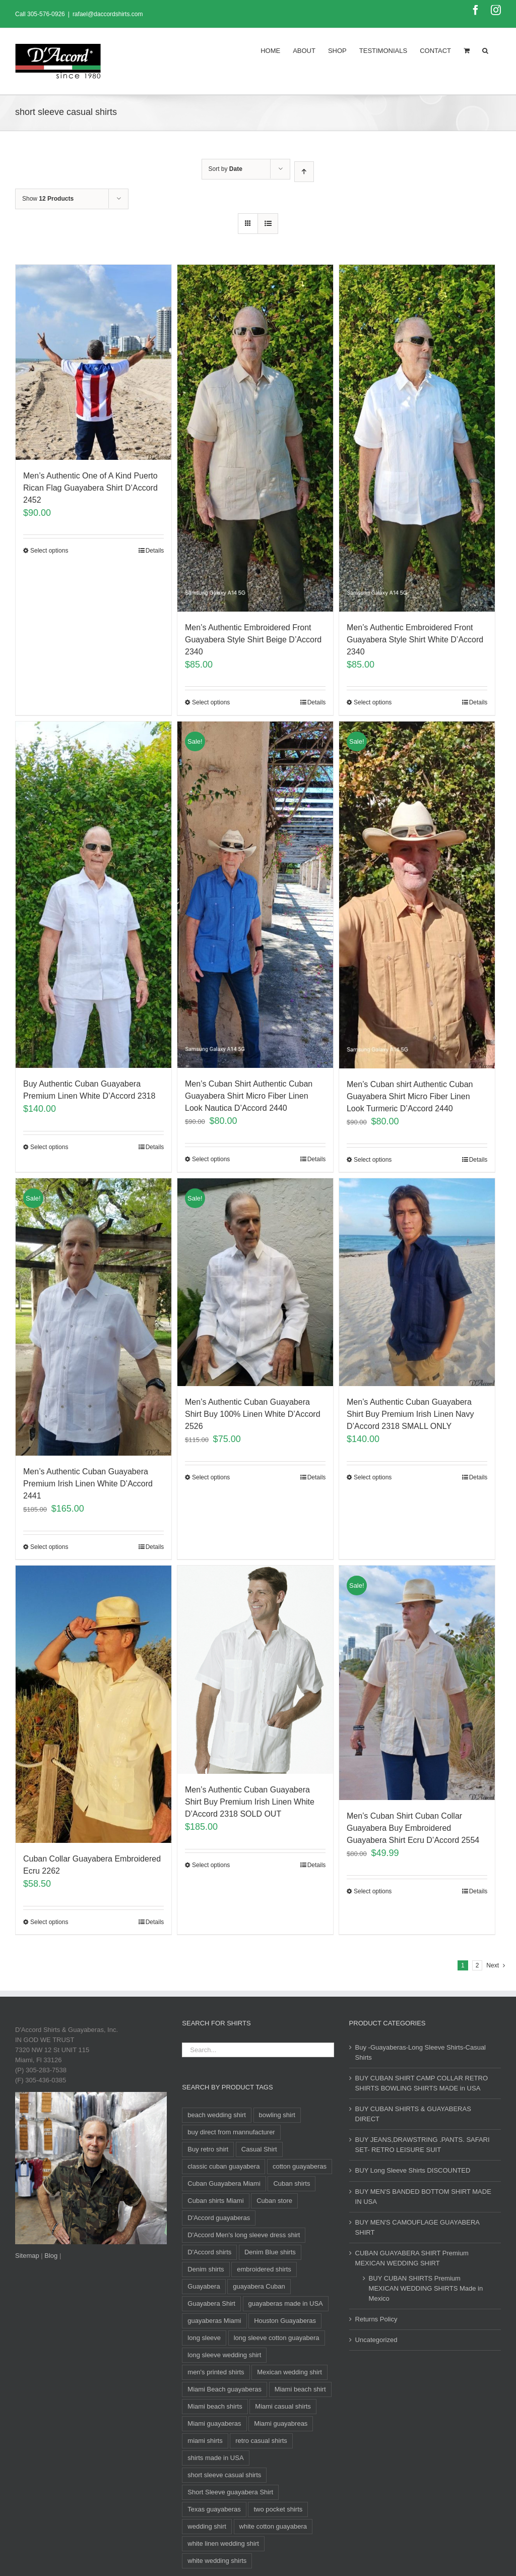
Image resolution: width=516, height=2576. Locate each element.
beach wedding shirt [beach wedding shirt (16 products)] (216, 2115)
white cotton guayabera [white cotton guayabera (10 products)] (273, 2526)
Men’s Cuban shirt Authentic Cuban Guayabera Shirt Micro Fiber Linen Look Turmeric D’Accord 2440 (410, 1096)
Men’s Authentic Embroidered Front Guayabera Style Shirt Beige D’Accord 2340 (253, 639)
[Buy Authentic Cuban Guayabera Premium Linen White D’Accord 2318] (93, 895)
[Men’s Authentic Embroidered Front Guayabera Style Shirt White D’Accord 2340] (417, 438)
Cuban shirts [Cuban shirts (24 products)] (291, 2183)
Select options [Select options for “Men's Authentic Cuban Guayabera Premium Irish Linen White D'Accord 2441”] (49, 1546)
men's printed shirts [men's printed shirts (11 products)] (215, 2372)
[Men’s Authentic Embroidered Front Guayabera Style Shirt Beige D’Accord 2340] (255, 438)
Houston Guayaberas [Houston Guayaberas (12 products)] (285, 2320)
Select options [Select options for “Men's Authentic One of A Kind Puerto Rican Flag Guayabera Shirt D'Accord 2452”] (49, 550)
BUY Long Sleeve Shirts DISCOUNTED (413, 2170)
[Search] (485, 50)
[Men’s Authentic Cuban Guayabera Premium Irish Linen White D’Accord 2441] (93, 1317)
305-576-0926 (46, 14)
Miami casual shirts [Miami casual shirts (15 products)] (283, 2406)
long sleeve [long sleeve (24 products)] (204, 2338)
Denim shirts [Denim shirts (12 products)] (205, 2269)
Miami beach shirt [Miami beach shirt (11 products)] (300, 2389)
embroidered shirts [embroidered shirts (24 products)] (264, 2269)
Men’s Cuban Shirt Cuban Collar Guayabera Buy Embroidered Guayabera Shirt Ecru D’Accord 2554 (413, 1828)
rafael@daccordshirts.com (108, 14)
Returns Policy (376, 2319)
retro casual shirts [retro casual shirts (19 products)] (261, 2440)
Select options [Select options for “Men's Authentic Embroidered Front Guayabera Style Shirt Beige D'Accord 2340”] (211, 702)
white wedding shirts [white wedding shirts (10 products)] (216, 2560)
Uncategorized (376, 2340)
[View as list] (268, 223)
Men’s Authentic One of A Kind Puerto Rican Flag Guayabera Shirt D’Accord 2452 (90, 487)
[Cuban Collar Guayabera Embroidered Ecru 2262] (93, 1704)
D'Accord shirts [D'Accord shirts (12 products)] (209, 2252)
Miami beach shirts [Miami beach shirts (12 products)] (214, 2406)
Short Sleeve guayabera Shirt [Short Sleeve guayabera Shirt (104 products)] (230, 2492)
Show (48, 198)
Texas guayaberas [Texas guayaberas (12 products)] (214, 2509)
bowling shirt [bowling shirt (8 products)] (277, 2115)
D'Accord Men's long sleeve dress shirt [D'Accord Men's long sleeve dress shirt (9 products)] (243, 2235)
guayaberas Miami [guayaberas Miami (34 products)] (214, 2320)
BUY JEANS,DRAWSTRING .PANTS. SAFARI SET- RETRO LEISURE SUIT (422, 2144)
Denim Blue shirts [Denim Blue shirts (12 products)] (270, 2252)
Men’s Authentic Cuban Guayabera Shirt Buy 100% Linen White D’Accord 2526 (252, 1414)
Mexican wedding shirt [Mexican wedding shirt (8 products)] (289, 2372)
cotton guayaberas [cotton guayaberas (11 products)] (300, 2166)
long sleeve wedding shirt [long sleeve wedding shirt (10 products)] (224, 2355)
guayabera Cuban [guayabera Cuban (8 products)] (259, 2286)
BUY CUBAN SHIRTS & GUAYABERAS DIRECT (413, 2114)
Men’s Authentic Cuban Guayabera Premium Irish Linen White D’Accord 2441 (88, 1483)
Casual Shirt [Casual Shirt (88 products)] (259, 2149)
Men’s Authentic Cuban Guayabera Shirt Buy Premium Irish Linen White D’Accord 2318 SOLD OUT (249, 1801)
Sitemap (27, 2255)
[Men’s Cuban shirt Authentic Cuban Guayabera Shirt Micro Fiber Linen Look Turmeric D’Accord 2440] (417, 895)
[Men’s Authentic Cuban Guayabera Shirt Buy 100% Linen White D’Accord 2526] (255, 1282)
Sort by (225, 168)
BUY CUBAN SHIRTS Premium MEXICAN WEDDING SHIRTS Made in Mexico (426, 2288)
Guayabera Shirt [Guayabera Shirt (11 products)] (211, 2303)
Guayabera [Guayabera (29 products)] (203, 2286)
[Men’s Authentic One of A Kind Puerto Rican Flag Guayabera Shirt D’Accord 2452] (93, 362)
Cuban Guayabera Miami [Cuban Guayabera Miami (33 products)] (224, 2183)
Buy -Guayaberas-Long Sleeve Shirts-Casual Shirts (420, 2052)
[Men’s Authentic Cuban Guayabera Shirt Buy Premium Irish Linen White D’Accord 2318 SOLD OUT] (255, 1670)
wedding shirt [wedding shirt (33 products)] (206, 2526)
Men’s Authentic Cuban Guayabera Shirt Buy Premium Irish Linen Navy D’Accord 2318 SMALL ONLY (410, 1414)
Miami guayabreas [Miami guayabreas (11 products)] (280, 2423)
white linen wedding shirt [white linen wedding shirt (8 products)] (223, 2543)
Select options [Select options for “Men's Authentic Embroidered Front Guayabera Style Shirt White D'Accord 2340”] (373, 702)
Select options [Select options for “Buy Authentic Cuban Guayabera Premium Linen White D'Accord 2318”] (49, 1147)
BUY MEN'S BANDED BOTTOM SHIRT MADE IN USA (423, 2196)
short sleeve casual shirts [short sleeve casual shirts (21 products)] (224, 2475)
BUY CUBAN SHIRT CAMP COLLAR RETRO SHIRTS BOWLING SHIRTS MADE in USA (421, 2083)
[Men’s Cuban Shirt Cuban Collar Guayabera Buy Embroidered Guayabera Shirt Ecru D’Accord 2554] (417, 1683)
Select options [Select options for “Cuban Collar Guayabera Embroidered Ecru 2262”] (49, 1922)
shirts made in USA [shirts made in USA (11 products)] (215, 2458)
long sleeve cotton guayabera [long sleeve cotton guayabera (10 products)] (276, 2338)
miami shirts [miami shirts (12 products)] (204, 2440)
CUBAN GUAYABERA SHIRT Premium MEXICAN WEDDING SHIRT (412, 2258)
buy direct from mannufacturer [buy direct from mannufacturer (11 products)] (231, 2132)
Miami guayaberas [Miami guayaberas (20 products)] (214, 2423)
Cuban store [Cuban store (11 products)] (274, 2200)
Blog (50, 2255)
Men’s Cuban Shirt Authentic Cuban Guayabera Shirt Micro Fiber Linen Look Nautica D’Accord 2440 (248, 1096)
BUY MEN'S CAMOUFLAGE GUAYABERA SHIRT (417, 2227)
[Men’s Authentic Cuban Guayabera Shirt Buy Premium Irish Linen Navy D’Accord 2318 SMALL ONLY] (417, 1282)
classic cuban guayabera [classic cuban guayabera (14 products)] (223, 2166)
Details (155, 550)
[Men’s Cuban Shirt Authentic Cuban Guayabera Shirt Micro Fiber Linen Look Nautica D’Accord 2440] (255, 895)
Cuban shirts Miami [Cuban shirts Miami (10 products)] (215, 2200)
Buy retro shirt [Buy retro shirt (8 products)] (207, 2149)
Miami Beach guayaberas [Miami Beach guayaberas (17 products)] (224, 2389)
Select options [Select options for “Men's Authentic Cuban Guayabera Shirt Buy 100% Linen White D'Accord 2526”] (211, 1477)
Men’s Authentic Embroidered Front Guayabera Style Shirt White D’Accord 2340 (415, 639)
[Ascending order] (304, 171)
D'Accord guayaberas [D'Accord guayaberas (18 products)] (218, 2218)
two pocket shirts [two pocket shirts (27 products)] (277, 2509)
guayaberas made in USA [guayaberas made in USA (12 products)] (285, 2303)
